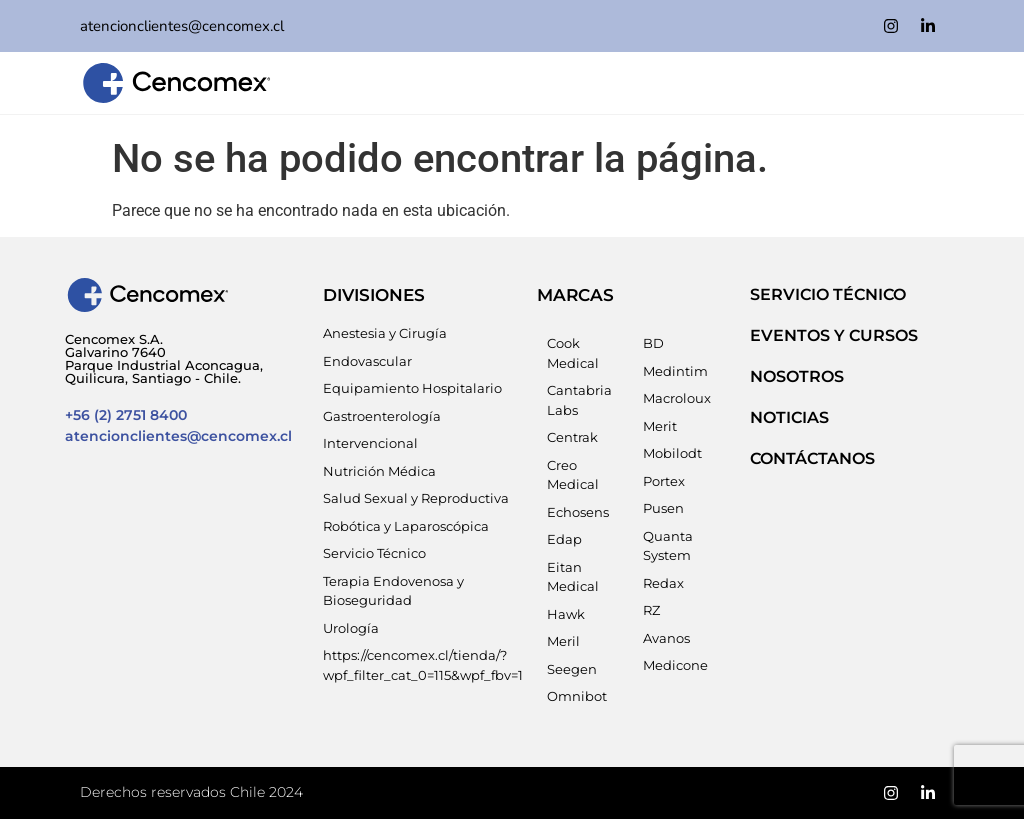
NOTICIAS (789, 417)
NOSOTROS (797, 376)
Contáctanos (812, 458)
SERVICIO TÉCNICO (828, 294)
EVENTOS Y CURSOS (834, 335)
